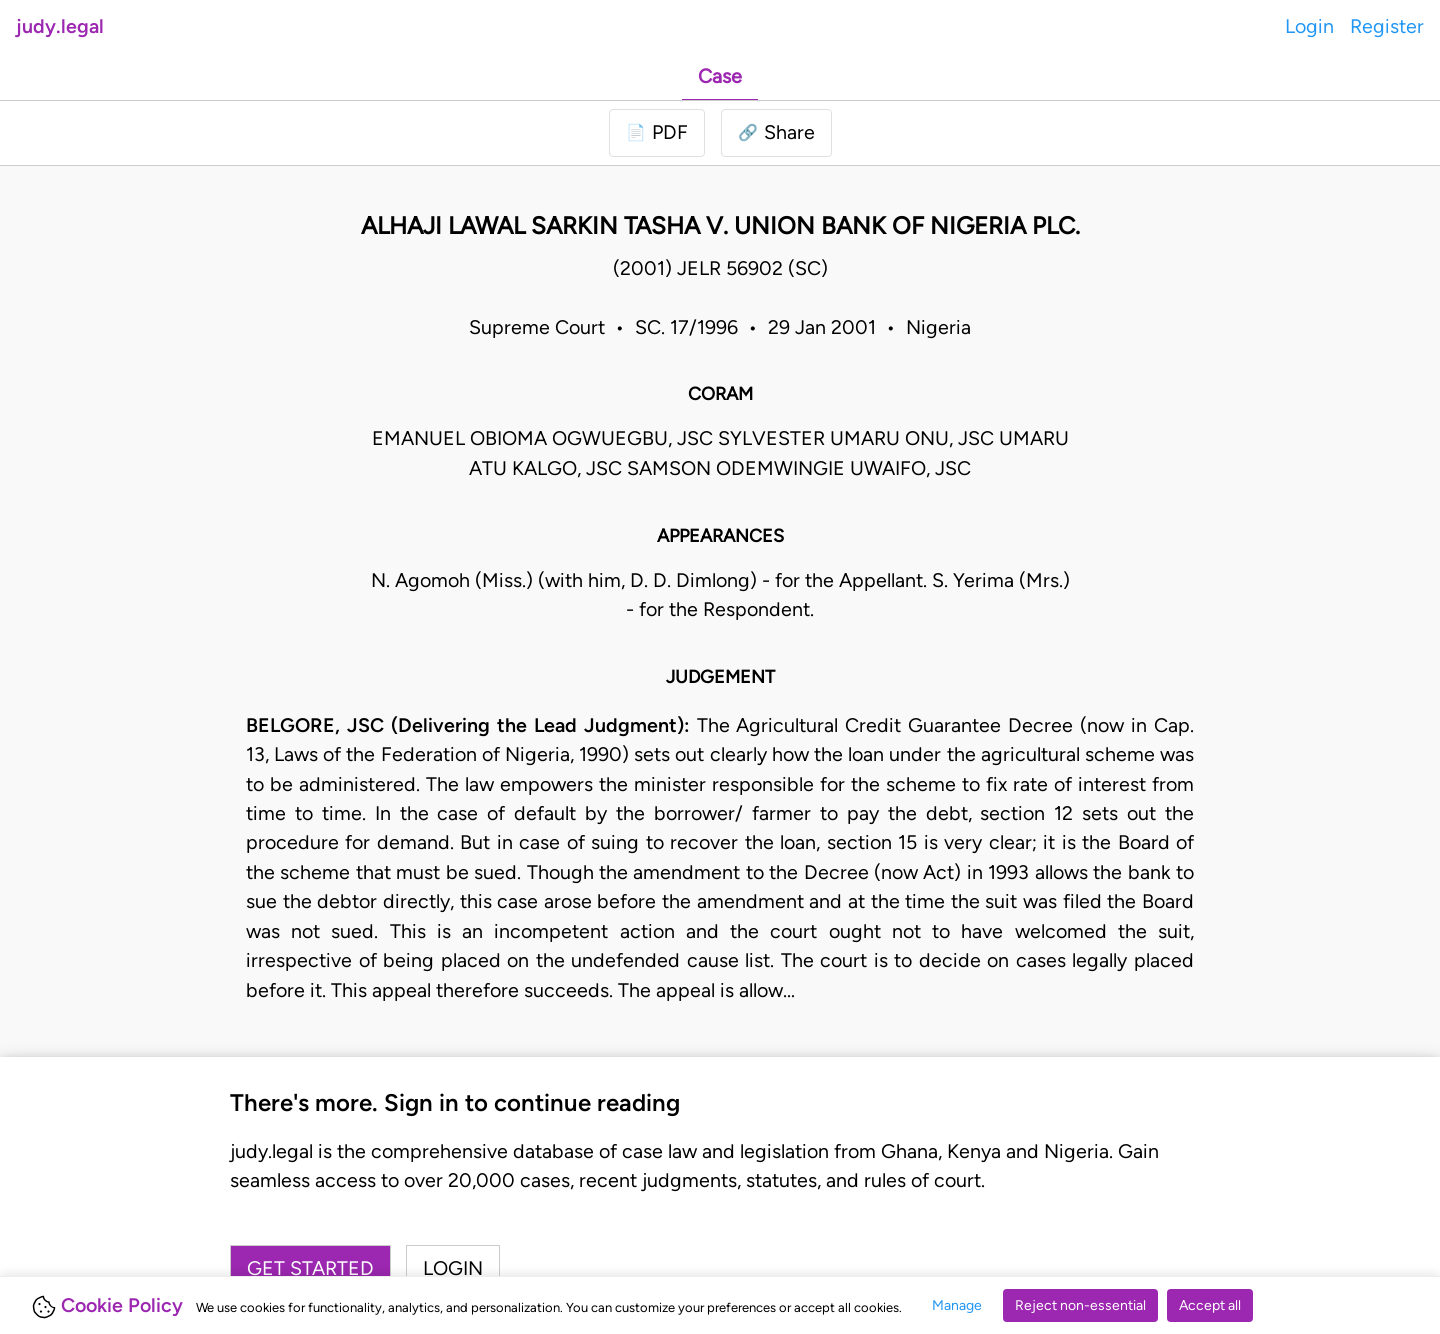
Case (720, 76)
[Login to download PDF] (657, 132)
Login (1309, 26)
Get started (310, 1268)
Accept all (1210, 1305)
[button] (776, 132)
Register (1387, 26)
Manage (957, 1305)
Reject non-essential (1080, 1305)
